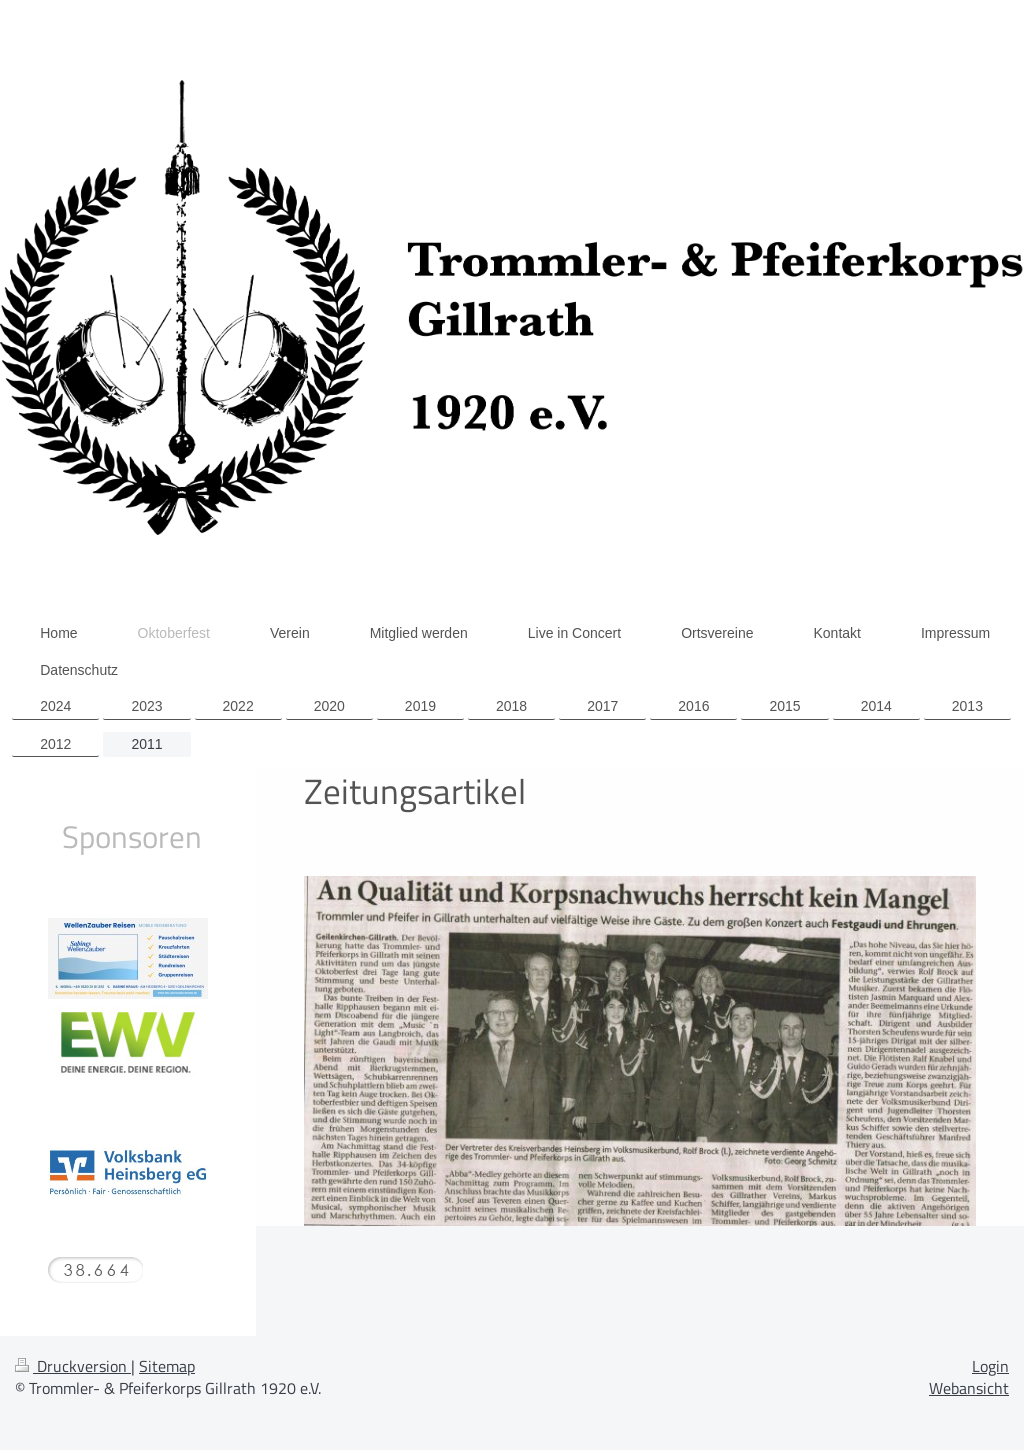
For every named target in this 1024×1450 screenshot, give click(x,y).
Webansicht (969, 1388)
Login (990, 1366)
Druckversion (73, 1366)
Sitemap (167, 1366)
